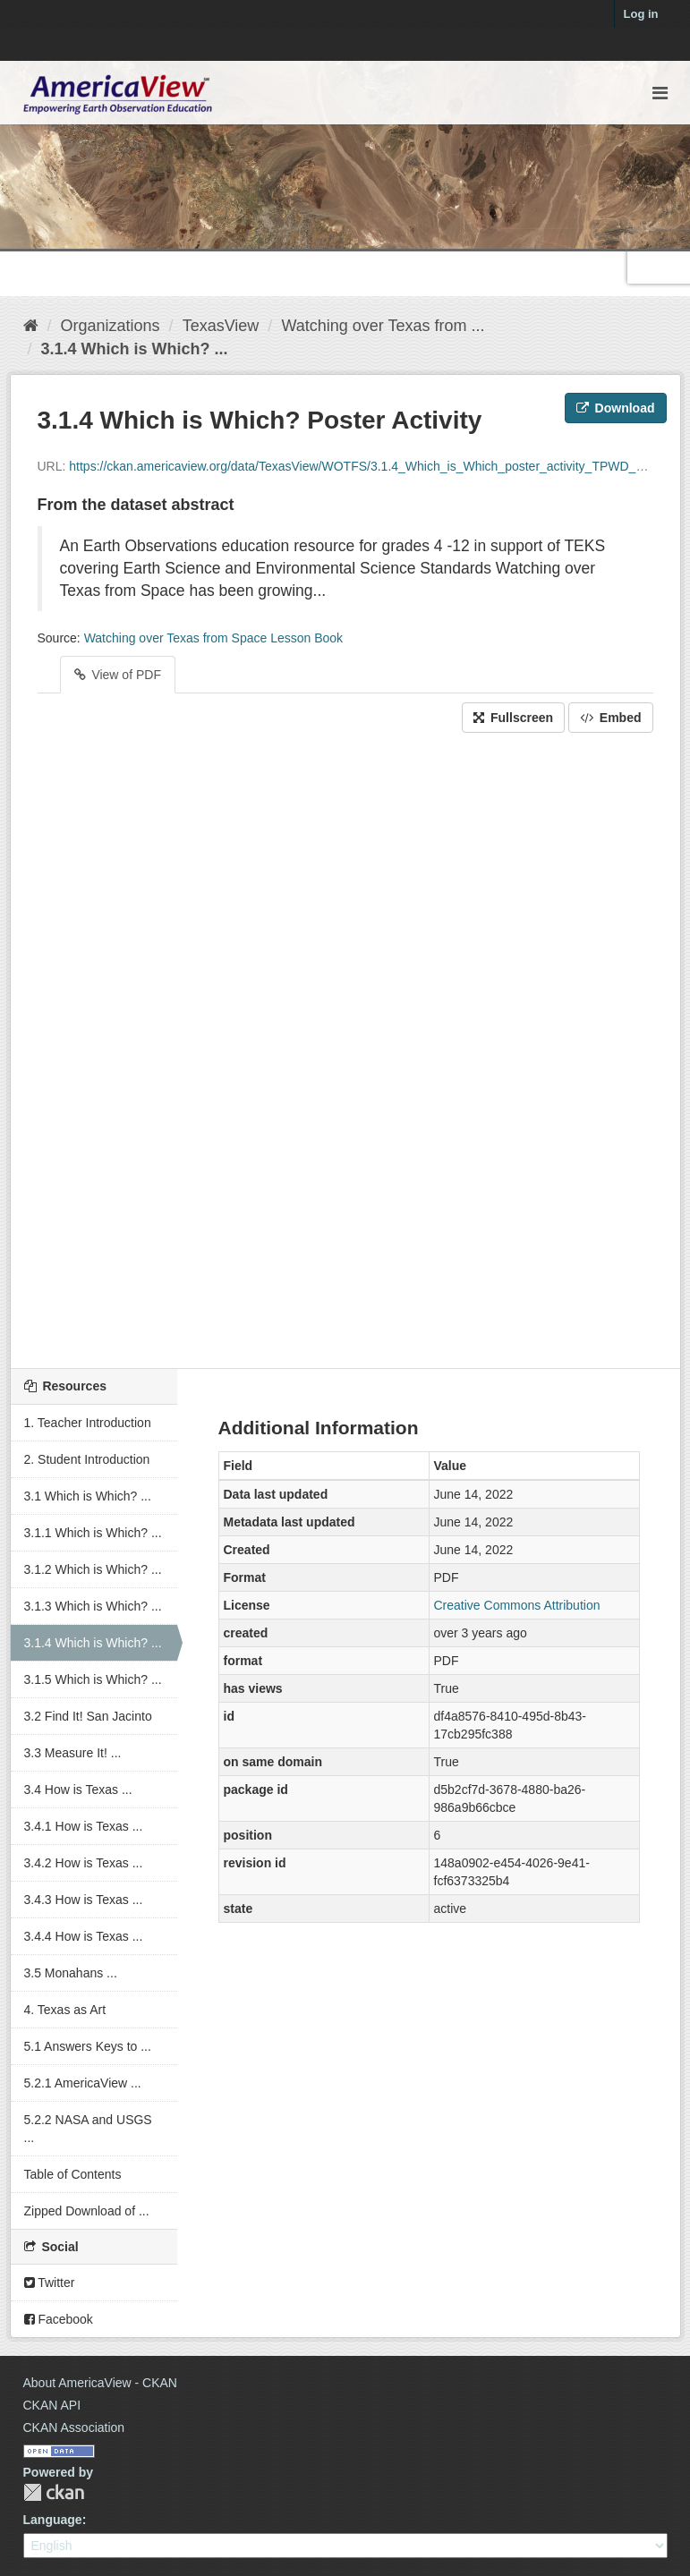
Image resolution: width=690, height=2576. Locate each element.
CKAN (53, 2492)
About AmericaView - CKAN (100, 2383)
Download (615, 408)
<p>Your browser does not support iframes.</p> (345, 1046)
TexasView (221, 326)
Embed (611, 717)
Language (52, 2519)
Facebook (58, 2319)
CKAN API (52, 2405)
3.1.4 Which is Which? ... (134, 349)
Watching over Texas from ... (382, 326)
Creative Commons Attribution (517, 1605)
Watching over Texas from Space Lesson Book (213, 638)
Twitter (49, 2282)
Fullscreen (513, 717)
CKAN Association (74, 2427)
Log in (641, 14)
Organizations (110, 326)
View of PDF (117, 674)
